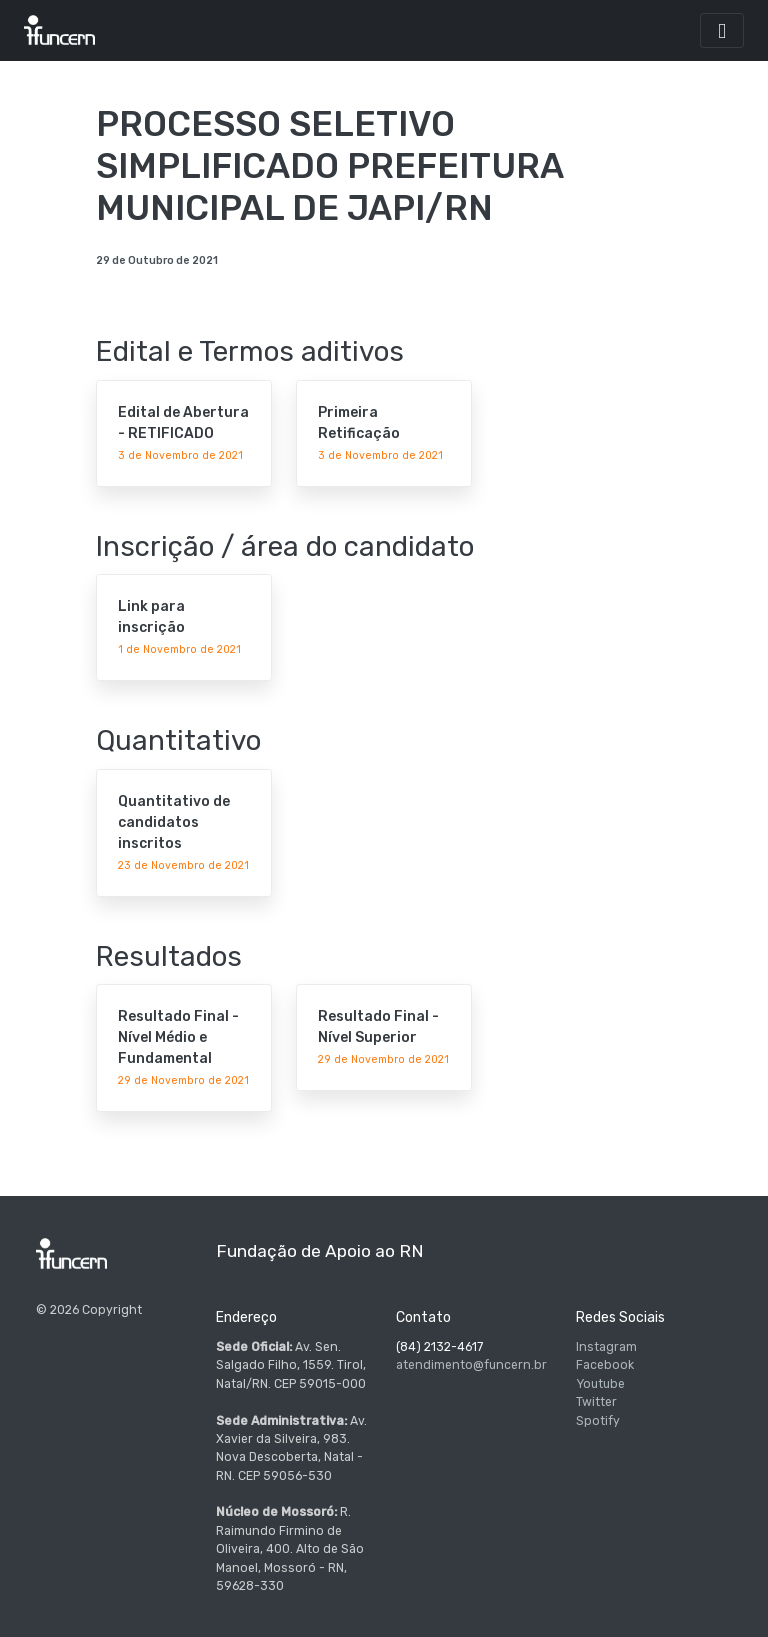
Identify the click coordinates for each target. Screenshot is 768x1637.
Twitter (596, 1402)
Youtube (600, 1384)
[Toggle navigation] (722, 30)
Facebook (605, 1365)
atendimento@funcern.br (471, 1365)
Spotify (598, 1421)
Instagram (606, 1347)
